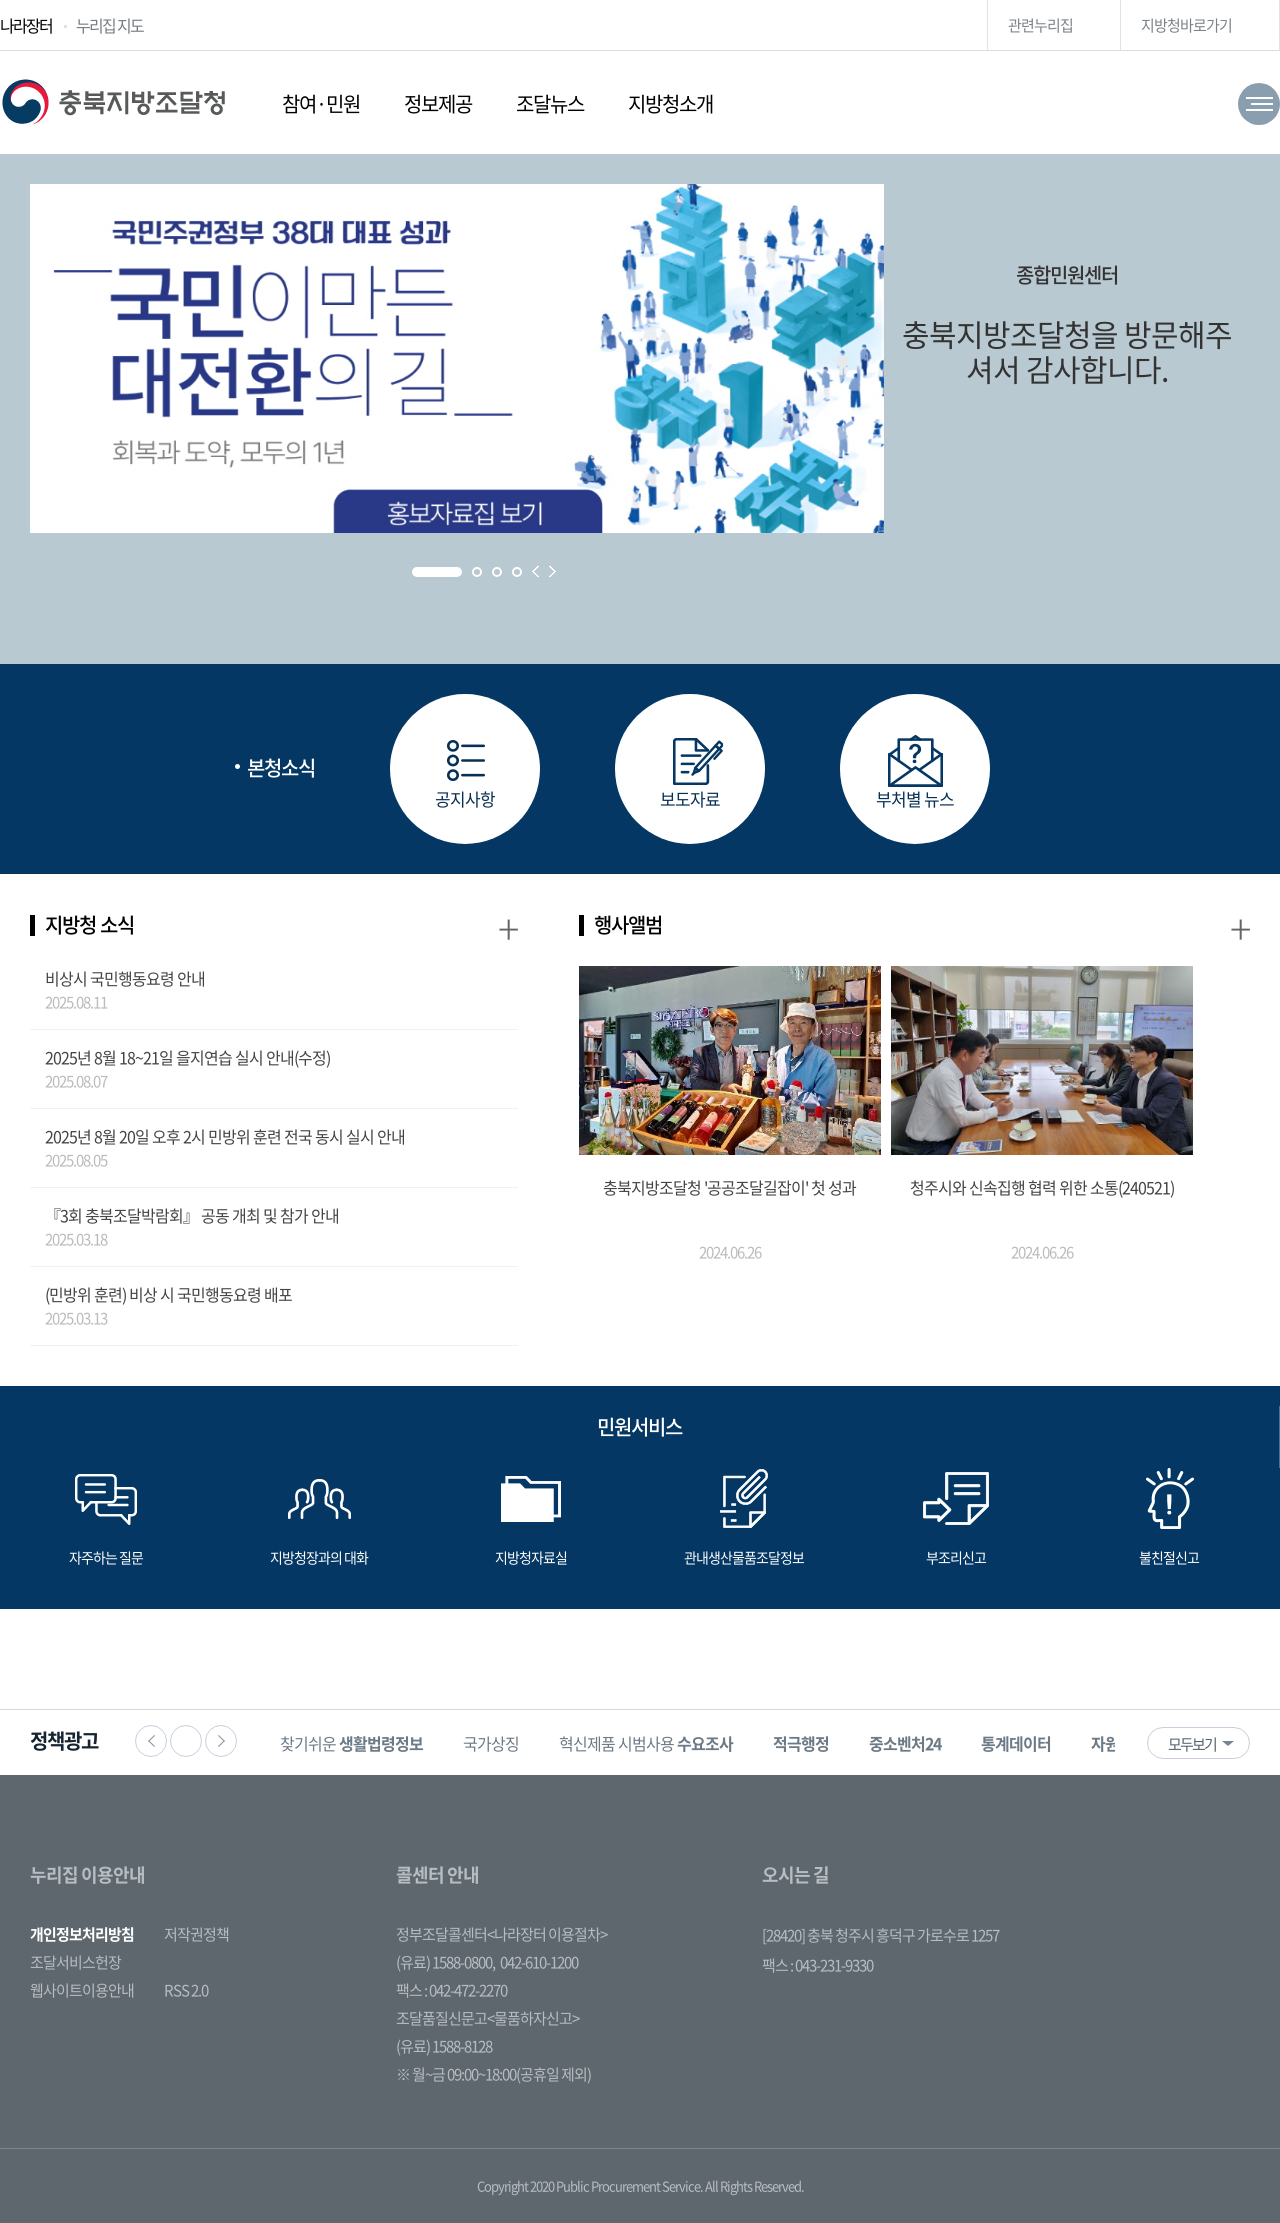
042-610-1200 (539, 1962)
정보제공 (438, 103)
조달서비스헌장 (75, 1962)
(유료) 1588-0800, (445, 1962)
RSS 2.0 (186, 1990)
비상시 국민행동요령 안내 (125, 978)
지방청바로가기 (1186, 25)
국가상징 (491, 1743)
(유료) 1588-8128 (444, 2046)
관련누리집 (1040, 25)
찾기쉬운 (351, 1743)
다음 (221, 1741)
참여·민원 (321, 103)
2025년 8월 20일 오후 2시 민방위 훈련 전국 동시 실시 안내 (225, 1136)
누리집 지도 (109, 25)
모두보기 (1192, 1744)
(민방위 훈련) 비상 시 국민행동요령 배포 (168, 1294)
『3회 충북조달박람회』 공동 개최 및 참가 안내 (192, 1215)
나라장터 (26, 25)
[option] (351, 1742)
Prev (535, 571)
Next (552, 571)
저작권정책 (196, 1934)
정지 (186, 1741)
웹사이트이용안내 (82, 1990)
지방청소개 (670, 103)
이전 (151, 1741)
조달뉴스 (550, 103)
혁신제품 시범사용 (646, 1743)
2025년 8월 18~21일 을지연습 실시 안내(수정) (187, 1057)
